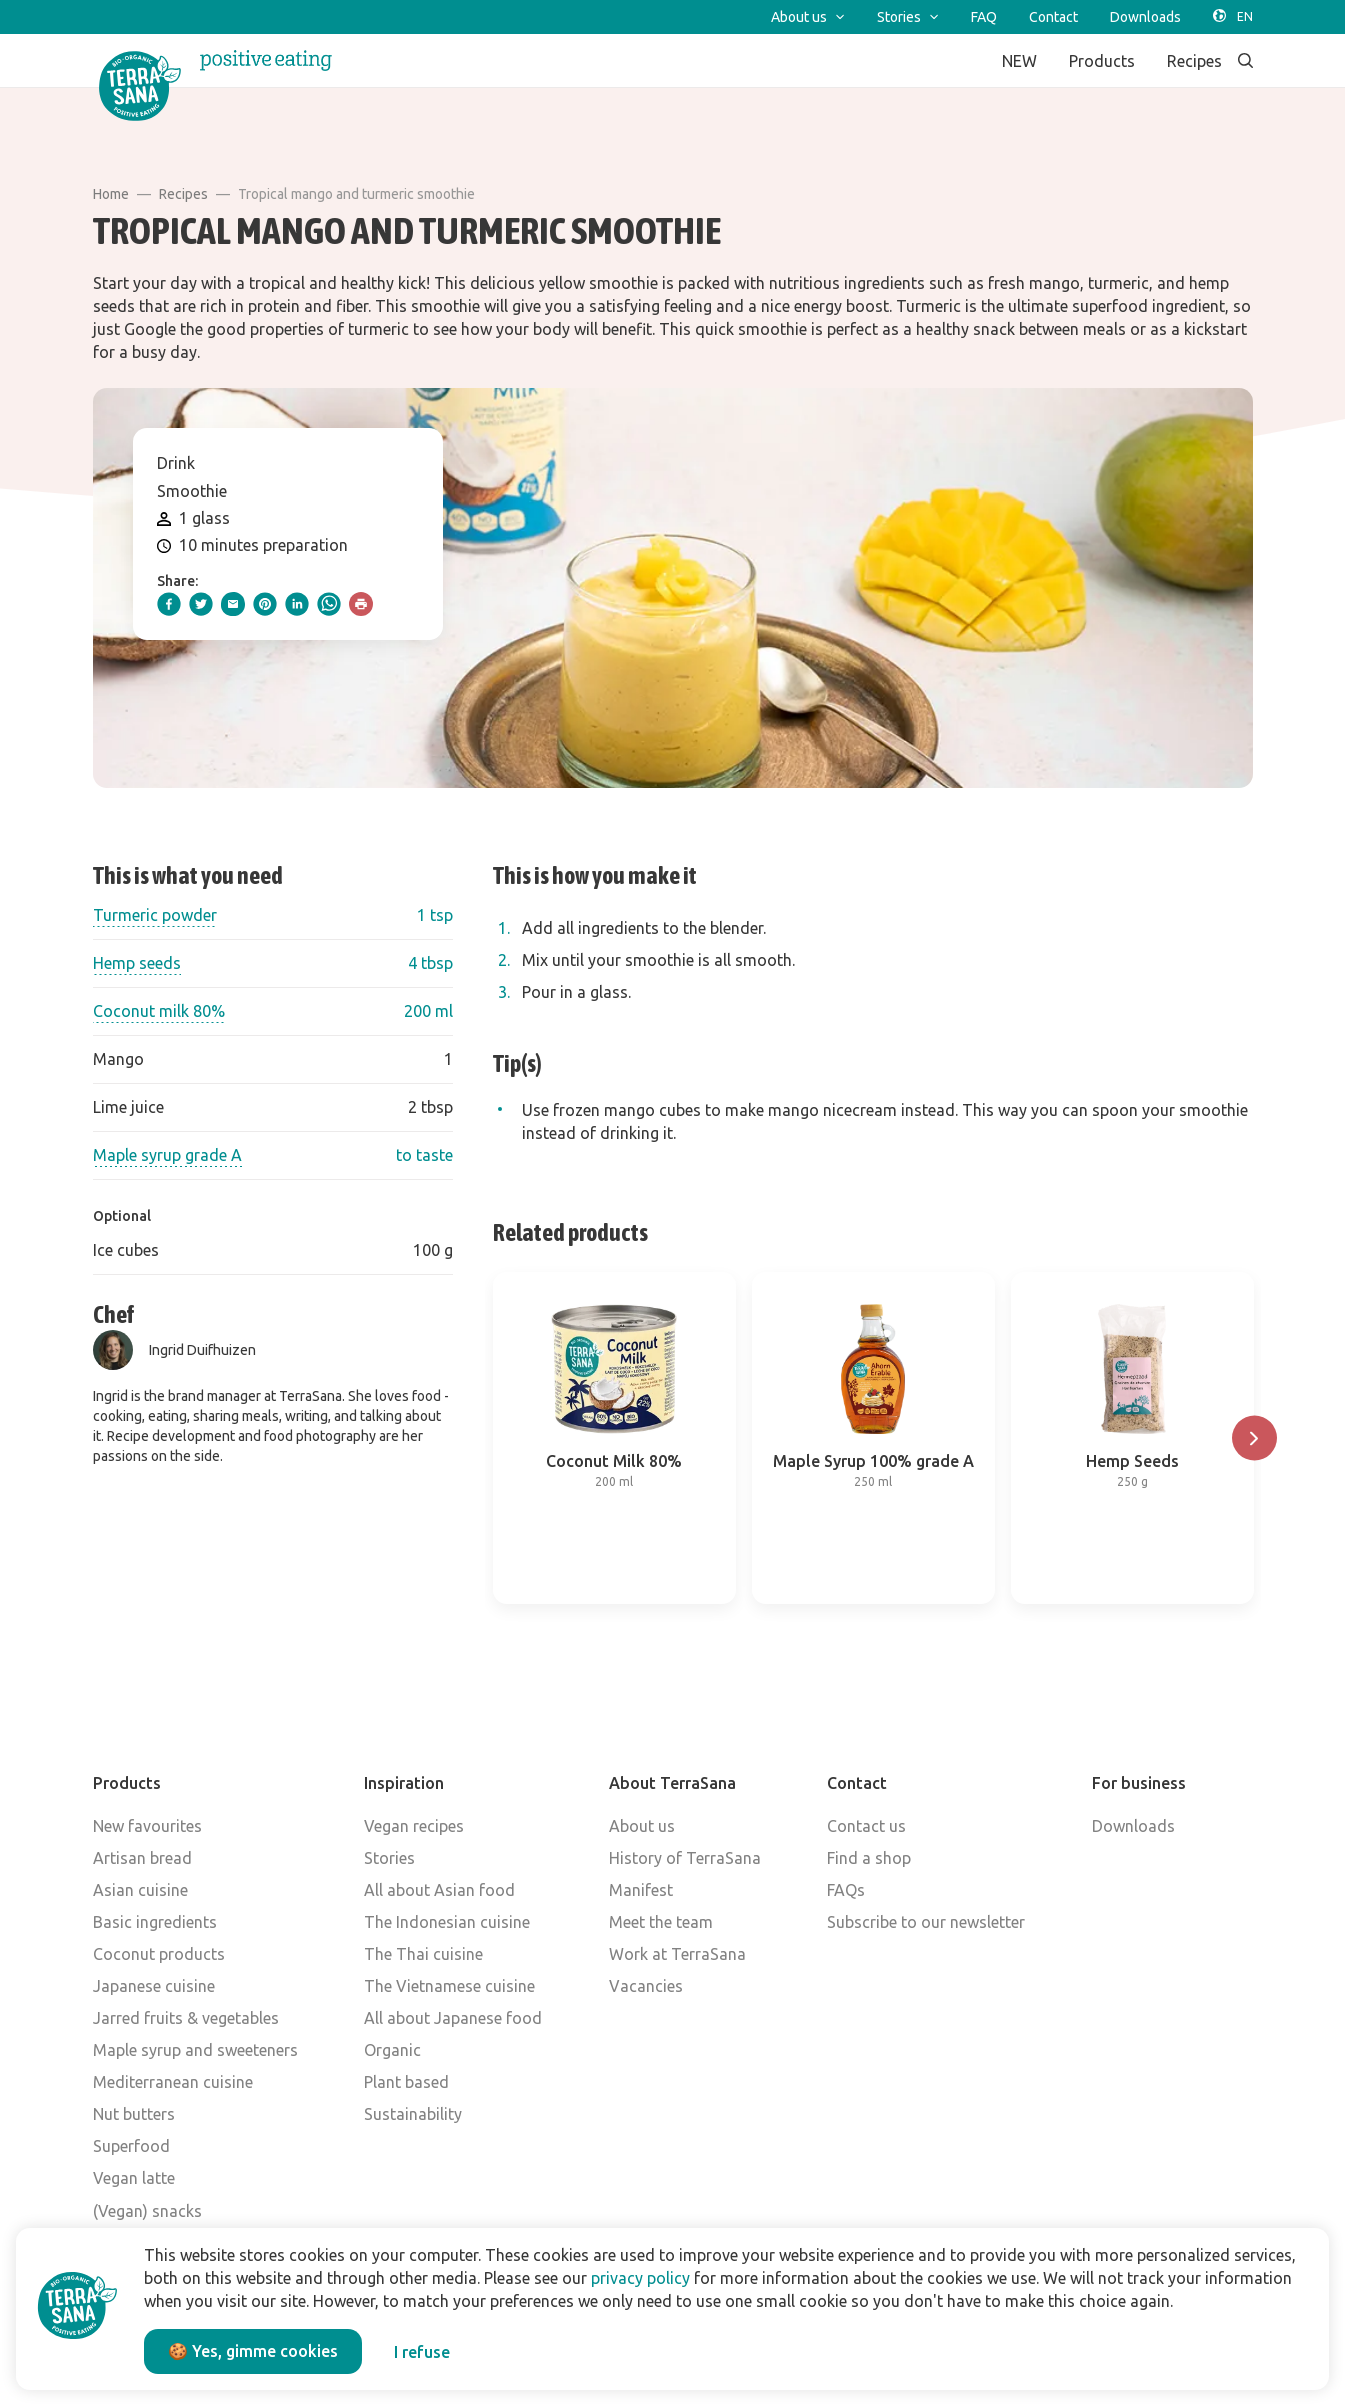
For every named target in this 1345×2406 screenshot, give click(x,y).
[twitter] (201, 604)
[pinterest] (265, 604)
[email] (233, 604)
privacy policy (640, 2278)
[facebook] (169, 604)
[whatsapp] (329, 604)
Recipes (183, 194)
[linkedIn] (297, 604)
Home (111, 194)
